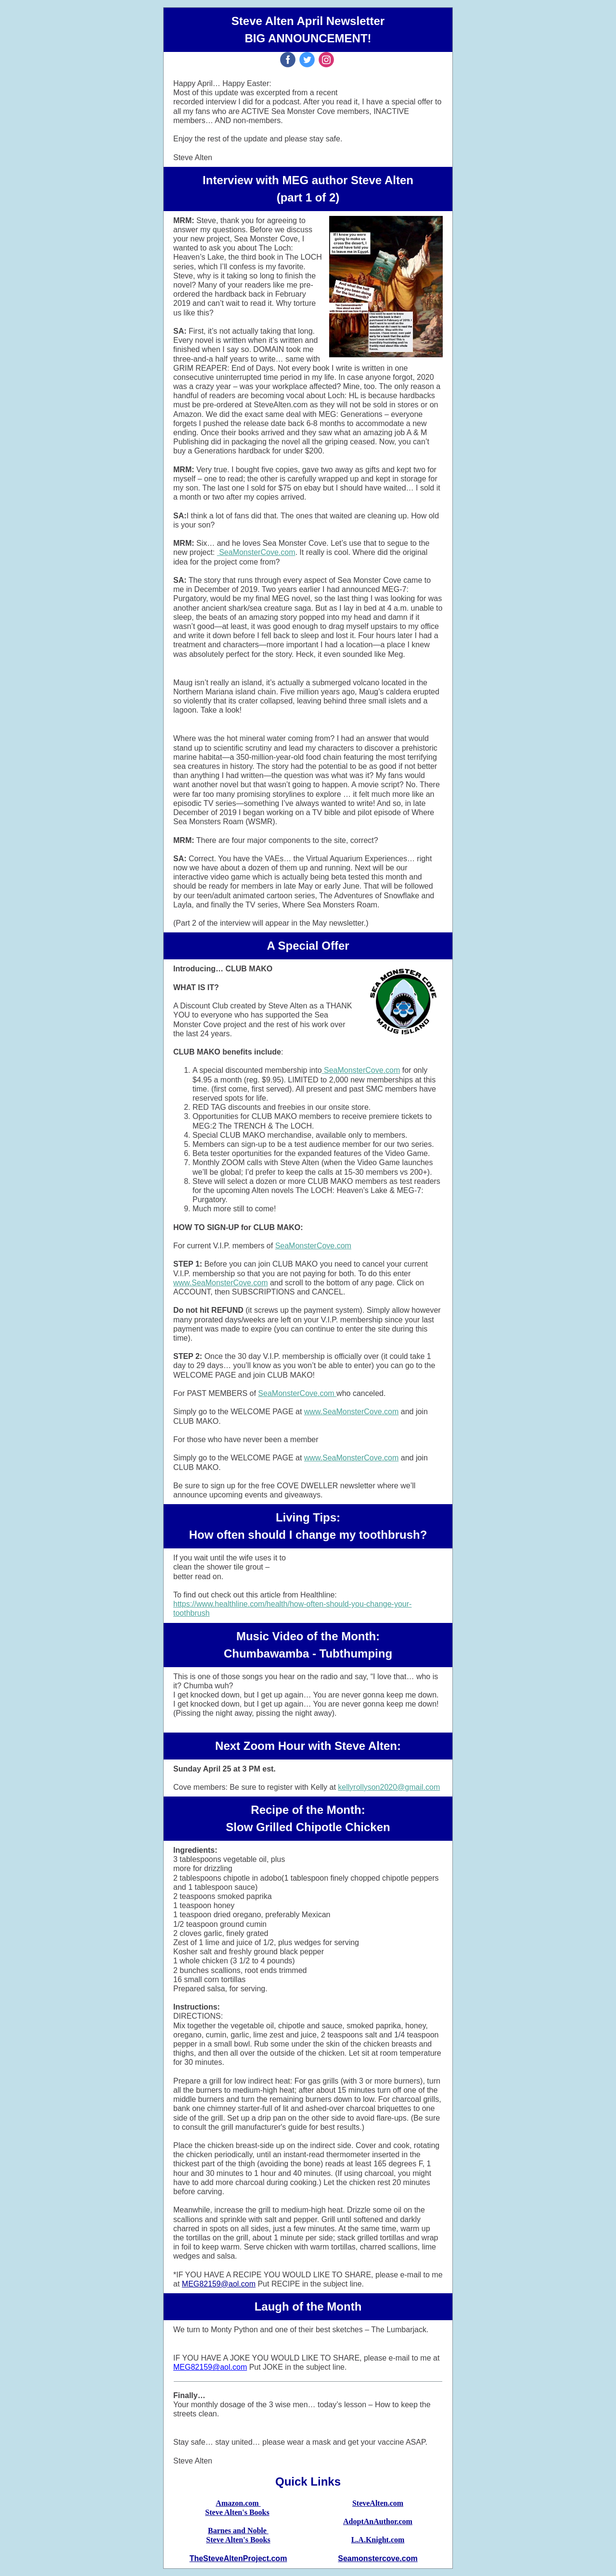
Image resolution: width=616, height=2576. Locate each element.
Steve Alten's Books (237, 2512)
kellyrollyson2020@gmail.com (389, 1787)
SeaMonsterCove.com (256, 552)
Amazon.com (238, 2503)
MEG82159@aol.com (219, 2284)
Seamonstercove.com (377, 2558)
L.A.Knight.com (378, 2540)
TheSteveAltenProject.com (238, 2558)
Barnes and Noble (238, 2530)
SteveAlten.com (377, 2503)
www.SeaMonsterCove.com (220, 1283)
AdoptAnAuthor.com (377, 2521)
